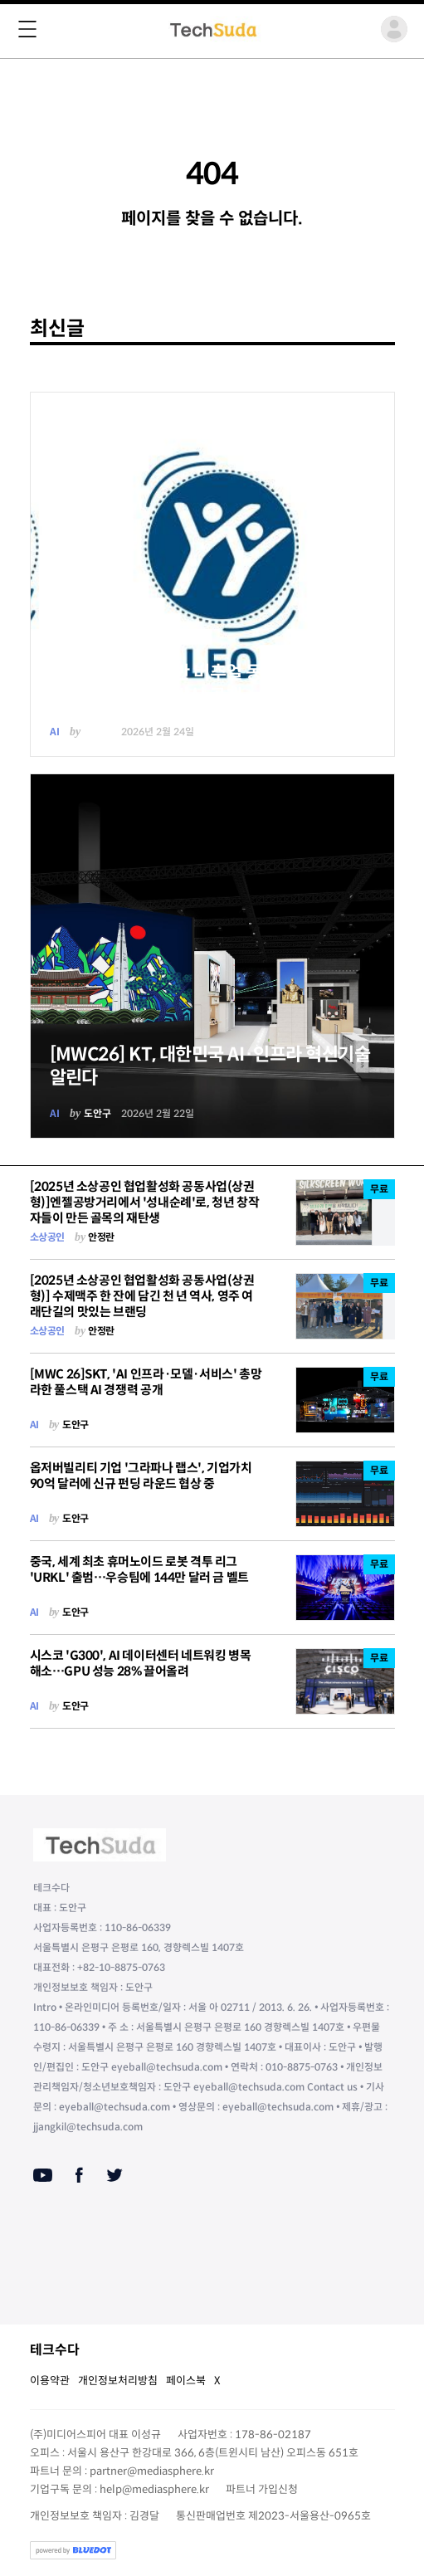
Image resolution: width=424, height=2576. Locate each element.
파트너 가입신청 (262, 2489)
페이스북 (186, 2381)
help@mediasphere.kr (154, 2489)
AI (55, 731)
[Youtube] (42, 2175)
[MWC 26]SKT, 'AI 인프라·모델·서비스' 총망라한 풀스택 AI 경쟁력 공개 (146, 1382)
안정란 (101, 1237)
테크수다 (55, 2350)
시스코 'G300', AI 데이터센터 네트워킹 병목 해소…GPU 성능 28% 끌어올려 (140, 1663)
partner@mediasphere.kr (152, 2471)
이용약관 (50, 2381)
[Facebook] (79, 2175)
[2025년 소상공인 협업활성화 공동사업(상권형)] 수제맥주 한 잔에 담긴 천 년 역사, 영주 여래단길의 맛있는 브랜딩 (142, 1296)
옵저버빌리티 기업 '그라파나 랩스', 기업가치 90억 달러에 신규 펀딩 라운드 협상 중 (141, 1475)
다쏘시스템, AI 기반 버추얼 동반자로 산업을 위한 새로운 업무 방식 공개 (206, 684)
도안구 (97, 731)
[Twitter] (114, 2175)
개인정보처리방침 (118, 2381)
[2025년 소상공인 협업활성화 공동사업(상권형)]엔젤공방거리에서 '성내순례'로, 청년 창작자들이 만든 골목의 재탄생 (145, 1202)
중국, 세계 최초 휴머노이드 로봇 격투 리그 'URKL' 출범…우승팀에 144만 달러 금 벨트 (139, 1569)
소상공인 (47, 1237)
